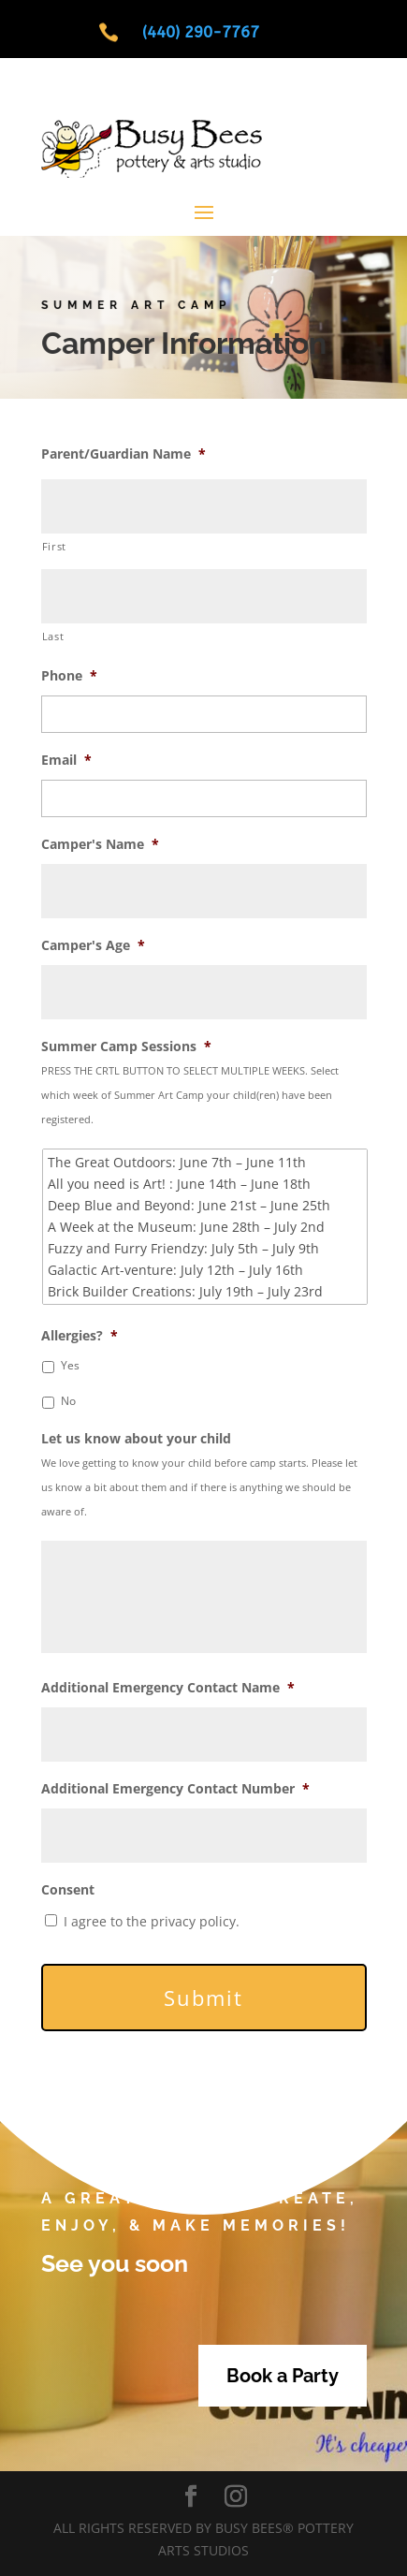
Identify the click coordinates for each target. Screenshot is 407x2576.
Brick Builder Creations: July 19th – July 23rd (206, 1291)
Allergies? (79, 1335)
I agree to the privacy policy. (152, 1921)
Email (66, 760)
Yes (70, 1365)
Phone (69, 675)
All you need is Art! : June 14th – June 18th (206, 1183)
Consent (67, 1889)
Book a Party (282, 2375)
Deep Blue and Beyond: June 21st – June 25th (206, 1205)
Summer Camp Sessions (126, 1046)
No (68, 1401)
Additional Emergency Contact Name (168, 1687)
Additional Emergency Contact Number (175, 1788)
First (54, 546)
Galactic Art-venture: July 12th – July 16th (206, 1270)
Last (53, 636)
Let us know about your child (136, 1438)
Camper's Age (93, 945)
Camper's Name (100, 844)
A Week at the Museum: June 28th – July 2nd (206, 1226)
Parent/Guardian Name (123, 454)
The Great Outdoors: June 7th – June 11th (206, 1162)
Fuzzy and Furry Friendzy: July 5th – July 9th (206, 1248)
